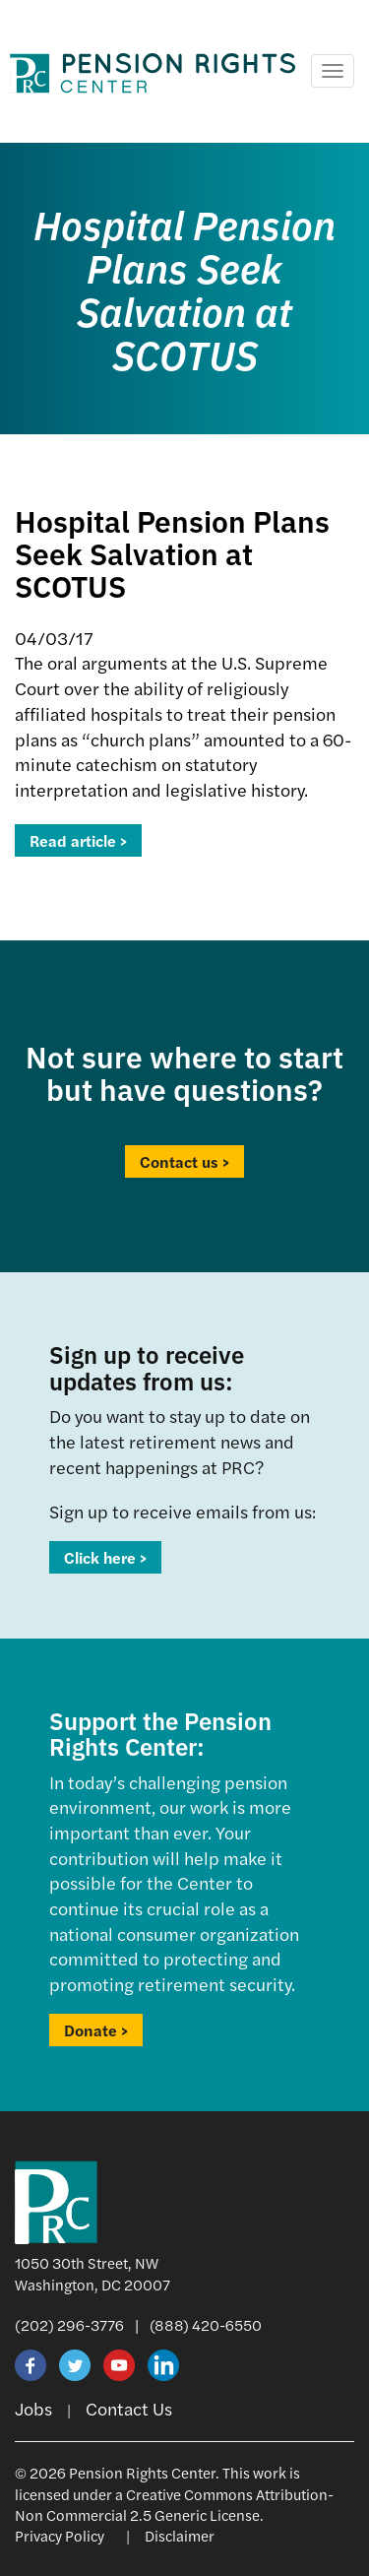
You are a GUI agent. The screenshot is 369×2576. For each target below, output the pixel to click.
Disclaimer (180, 2535)
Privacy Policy (59, 2535)
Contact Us (129, 2408)
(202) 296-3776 (69, 2324)
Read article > (78, 840)
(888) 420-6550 (206, 2324)
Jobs (33, 2408)
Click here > (105, 1557)
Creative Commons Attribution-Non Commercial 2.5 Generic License (174, 2504)
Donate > (96, 2030)
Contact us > (184, 1161)
